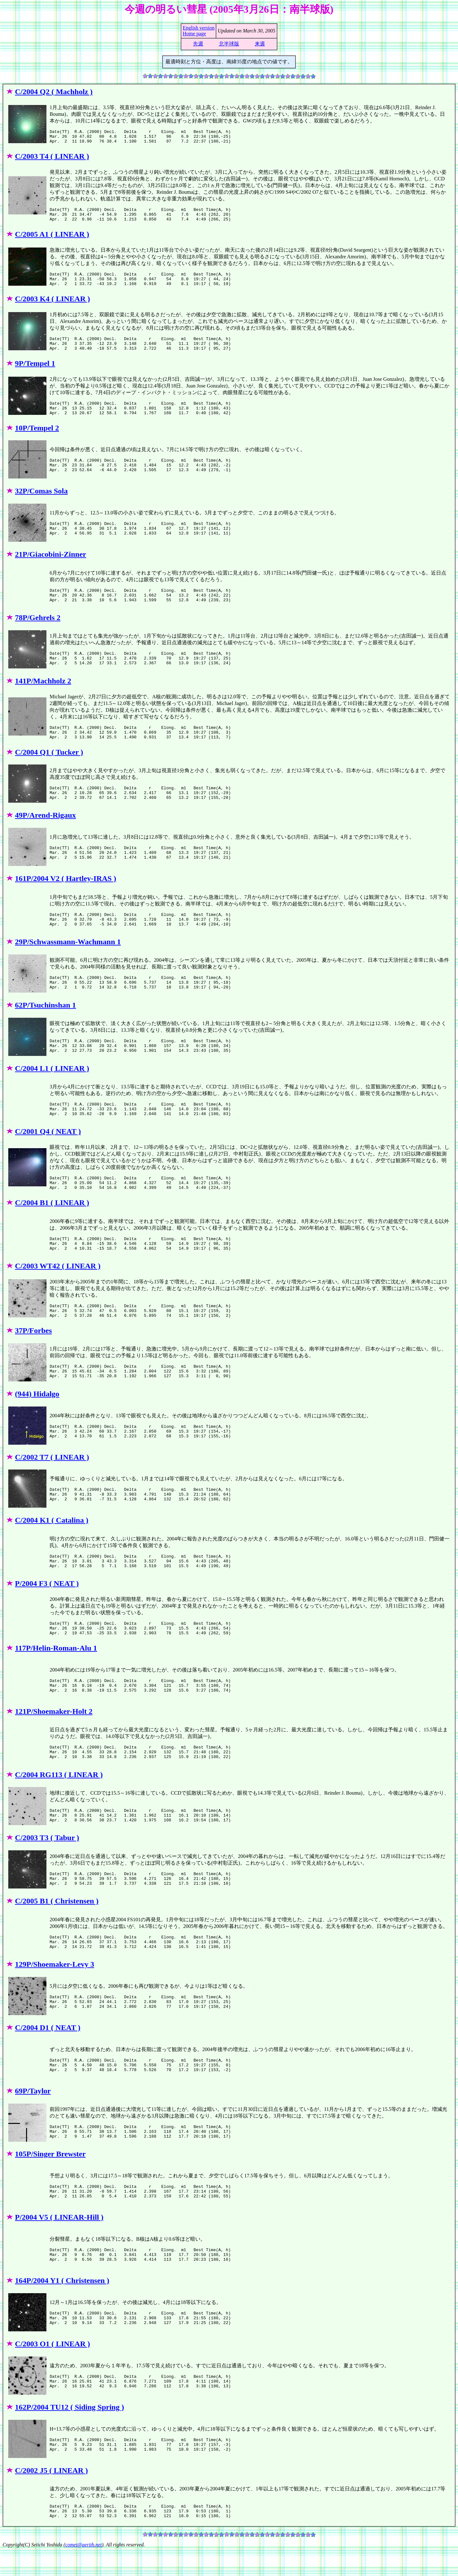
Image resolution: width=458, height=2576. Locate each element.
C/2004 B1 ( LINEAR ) (52, 1222)
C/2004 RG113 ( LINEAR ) (59, 1800)
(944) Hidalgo (37, 1417)
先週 (198, 43)
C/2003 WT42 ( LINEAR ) (58, 1286)
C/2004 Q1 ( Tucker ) (49, 769)
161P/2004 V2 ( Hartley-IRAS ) (65, 895)
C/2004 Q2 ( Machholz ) (54, 91)
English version (198, 28)
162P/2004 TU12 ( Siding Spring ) (69, 2433)
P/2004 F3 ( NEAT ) (47, 1606)
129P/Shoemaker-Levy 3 (54, 1990)
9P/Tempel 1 (35, 375)
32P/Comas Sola (41, 505)
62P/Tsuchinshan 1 (45, 1022)
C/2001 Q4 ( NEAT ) (48, 1148)
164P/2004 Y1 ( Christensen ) (62, 2306)
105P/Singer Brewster (50, 2179)
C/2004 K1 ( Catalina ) (51, 1543)
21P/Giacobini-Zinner (50, 568)
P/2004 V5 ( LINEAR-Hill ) (59, 2243)
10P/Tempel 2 (37, 442)
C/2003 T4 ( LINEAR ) (52, 159)
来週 (260, 43)
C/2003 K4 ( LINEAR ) (52, 307)
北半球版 (229, 43)
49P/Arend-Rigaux (45, 832)
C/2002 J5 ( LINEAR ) (51, 2496)
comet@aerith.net (83, 2570)
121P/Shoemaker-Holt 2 (54, 1737)
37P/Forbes (33, 1353)
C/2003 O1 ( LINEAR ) (52, 2369)
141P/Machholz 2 (43, 695)
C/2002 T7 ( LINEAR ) (52, 1480)
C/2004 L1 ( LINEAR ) (52, 1085)
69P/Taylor (33, 2116)
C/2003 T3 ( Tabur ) (47, 1863)
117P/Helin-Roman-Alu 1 (56, 1674)
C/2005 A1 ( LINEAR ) (52, 240)
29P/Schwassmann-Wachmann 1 (68, 959)
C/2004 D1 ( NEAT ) (47, 2053)
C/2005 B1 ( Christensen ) (57, 1927)
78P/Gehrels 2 (37, 632)
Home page (194, 33)
